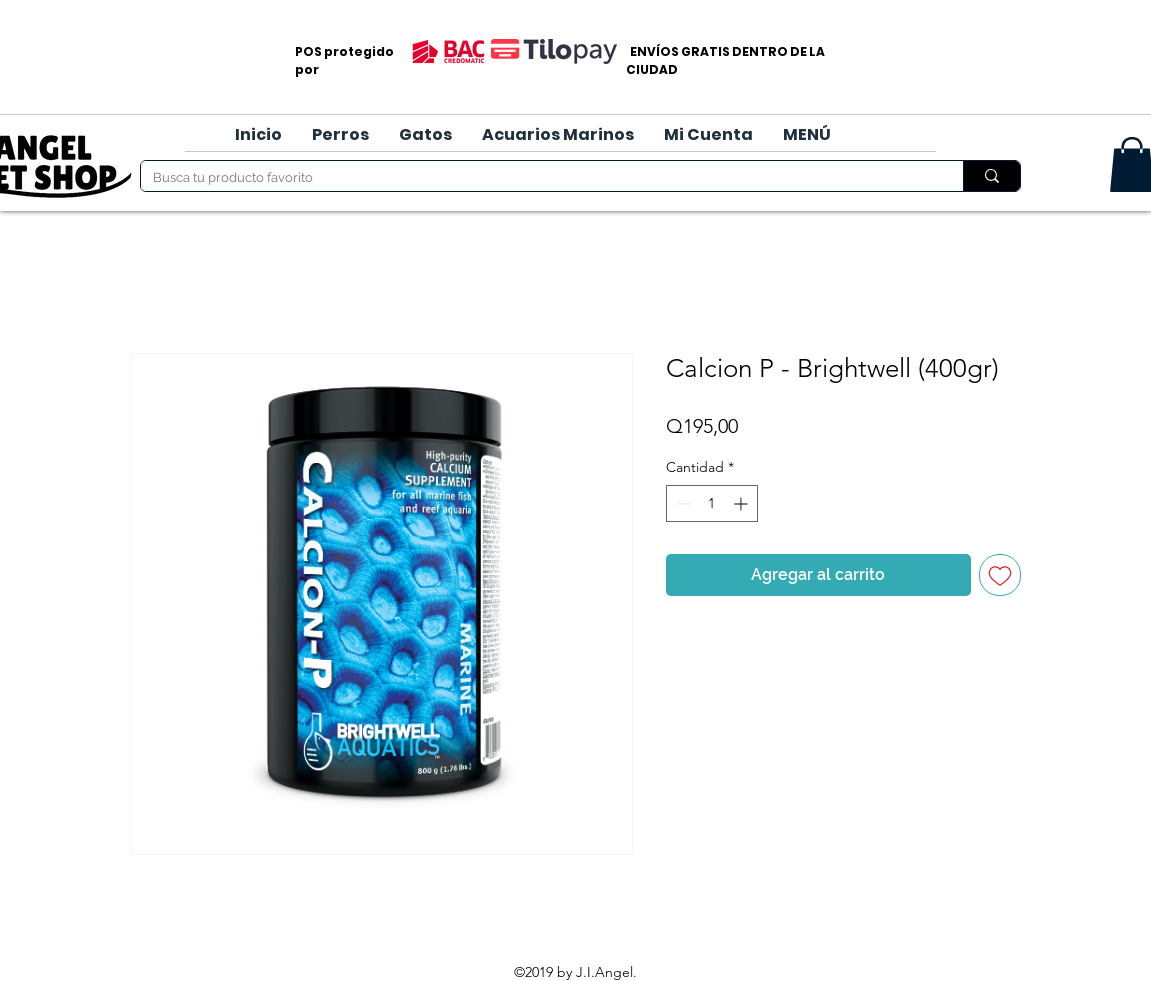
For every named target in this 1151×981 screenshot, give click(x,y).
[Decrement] (681, 503)
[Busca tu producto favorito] (537, 178)
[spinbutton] (712, 503)
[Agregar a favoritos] (1000, 575)
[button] (340, 135)
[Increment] (742, 503)
